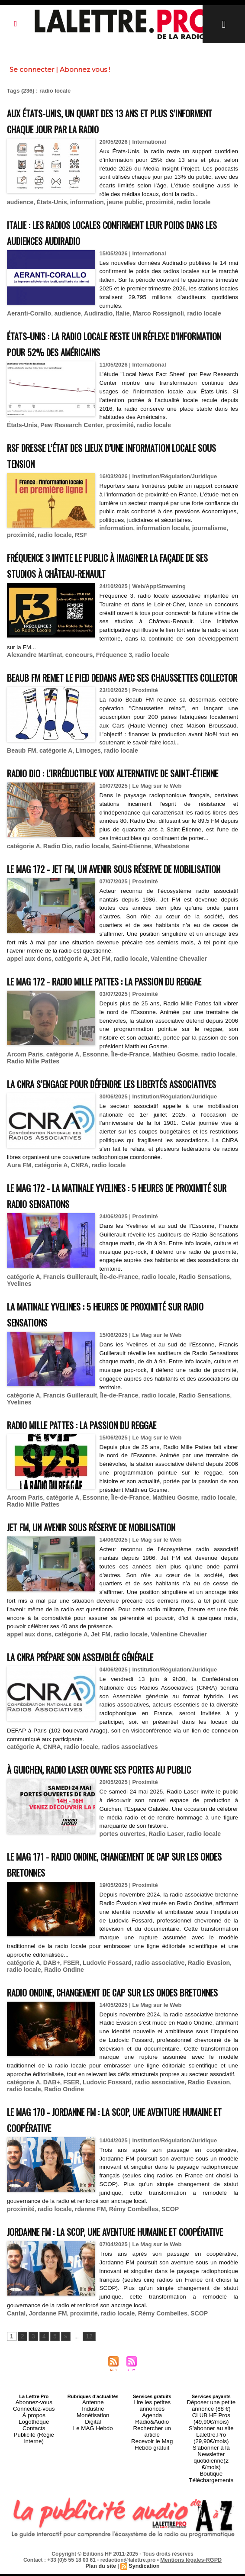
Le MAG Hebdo (93, 2531)
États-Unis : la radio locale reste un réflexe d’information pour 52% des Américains (109, 350)
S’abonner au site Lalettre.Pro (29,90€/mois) (211, 2536)
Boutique (211, 2562)
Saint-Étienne (122, 882)
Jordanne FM (44, 2421)
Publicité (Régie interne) (34, 2536)
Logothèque (33, 2525)
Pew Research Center (66, 431)
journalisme (108, 541)
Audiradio (91, 320)
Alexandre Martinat (32, 660)
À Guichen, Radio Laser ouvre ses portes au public (122, 1843)
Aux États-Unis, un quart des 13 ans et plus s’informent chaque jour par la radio (106, 120)
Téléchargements (211, 2567)
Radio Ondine (44, 2041)
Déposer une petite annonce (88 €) (211, 2513)
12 (86, 2445)
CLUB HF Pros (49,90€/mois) (211, 2523)
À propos (33, 2520)
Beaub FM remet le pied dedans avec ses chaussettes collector (98, 690)
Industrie (93, 2515)
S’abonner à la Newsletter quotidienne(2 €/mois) (211, 2552)
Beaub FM (20, 771)
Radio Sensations (189, 1356)
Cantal (15, 2421)
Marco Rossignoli (146, 320)
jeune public (116, 209)
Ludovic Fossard (99, 2035)
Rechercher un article (152, 2520)
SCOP (158, 2302)
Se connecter (32, 69)
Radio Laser (161, 1907)
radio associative (148, 2035)
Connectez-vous (34, 2515)
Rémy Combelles (124, 2302)
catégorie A (52, 771)
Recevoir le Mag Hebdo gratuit (152, 2528)
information (81, 209)
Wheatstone (159, 882)
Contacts (34, 2531)
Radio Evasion (193, 2035)
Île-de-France (121, 1120)
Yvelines (18, 1362)
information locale (65, 541)
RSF (195, 541)
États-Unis (48, 209)
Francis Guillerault (65, 1356)
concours (73, 660)
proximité (148, 209)
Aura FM (18, 1246)
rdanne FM (84, 2302)
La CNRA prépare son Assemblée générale (101, 1731)
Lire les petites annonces (152, 2510)
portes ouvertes (121, 1907)
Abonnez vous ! (85, 69)
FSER (66, 2035)
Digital (93, 2525)
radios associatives (120, 1821)
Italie (113, 320)
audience (19, 209)
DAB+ (48, 2035)
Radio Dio (54, 882)
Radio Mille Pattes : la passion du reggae (100, 1502)
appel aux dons (27, 1009)
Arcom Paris (23, 1120)
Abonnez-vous (34, 2510)
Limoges (82, 771)
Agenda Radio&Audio (152, 2515)
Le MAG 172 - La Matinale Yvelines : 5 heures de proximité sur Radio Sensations (111, 1275)
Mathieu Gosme (163, 1120)
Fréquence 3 (105, 660)
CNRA (74, 1246)
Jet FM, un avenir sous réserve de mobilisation (114, 1602)
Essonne (88, 1120)
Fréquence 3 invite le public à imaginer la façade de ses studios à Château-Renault (120, 571)
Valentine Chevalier (165, 1009)
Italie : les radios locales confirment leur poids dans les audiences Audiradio (119, 239)
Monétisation (93, 2520)
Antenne (93, 2510)
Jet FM (93, 1009)
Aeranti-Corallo (27, 320)
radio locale (179, 209)
